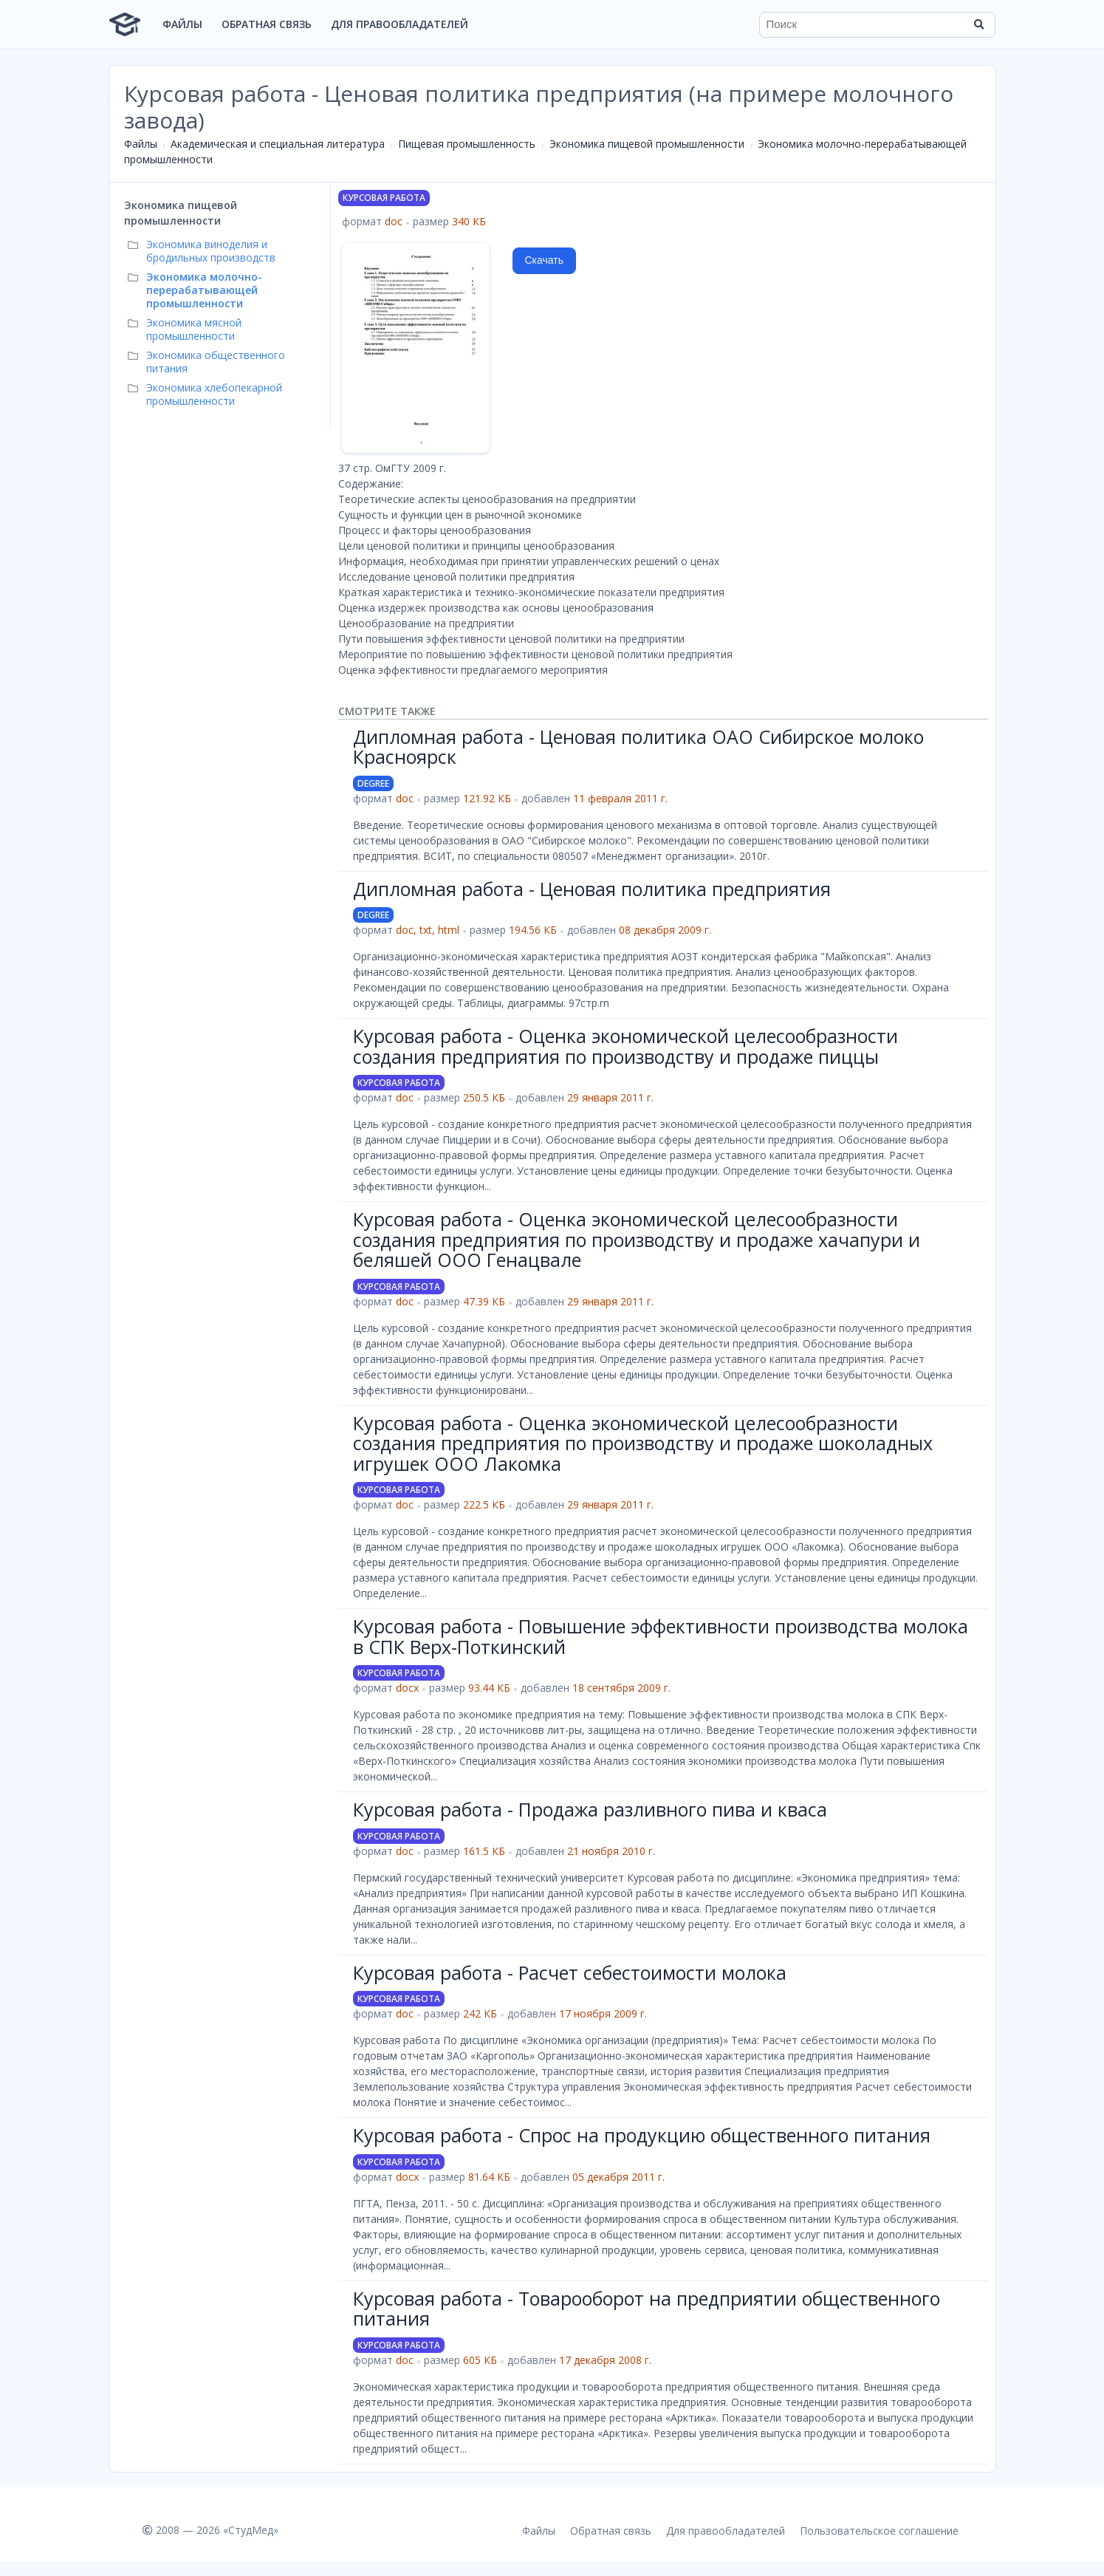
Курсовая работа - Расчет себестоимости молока (569, 1972)
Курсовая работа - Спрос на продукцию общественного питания (641, 2135)
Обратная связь (267, 24)
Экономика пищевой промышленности (646, 144)
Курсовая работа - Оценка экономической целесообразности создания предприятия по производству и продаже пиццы (625, 1046)
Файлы (182, 24)
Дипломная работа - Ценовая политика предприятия (592, 888)
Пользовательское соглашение (879, 2531)
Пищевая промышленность (466, 144)
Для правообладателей (399, 24)
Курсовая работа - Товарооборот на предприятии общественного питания (646, 2308)
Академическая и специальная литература (278, 144)
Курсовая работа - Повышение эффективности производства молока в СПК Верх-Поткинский (660, 1636)
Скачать (544, 260)
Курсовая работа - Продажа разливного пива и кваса (590, 1809)
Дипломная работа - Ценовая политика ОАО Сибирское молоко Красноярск (638, 747)
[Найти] (979, 24)
